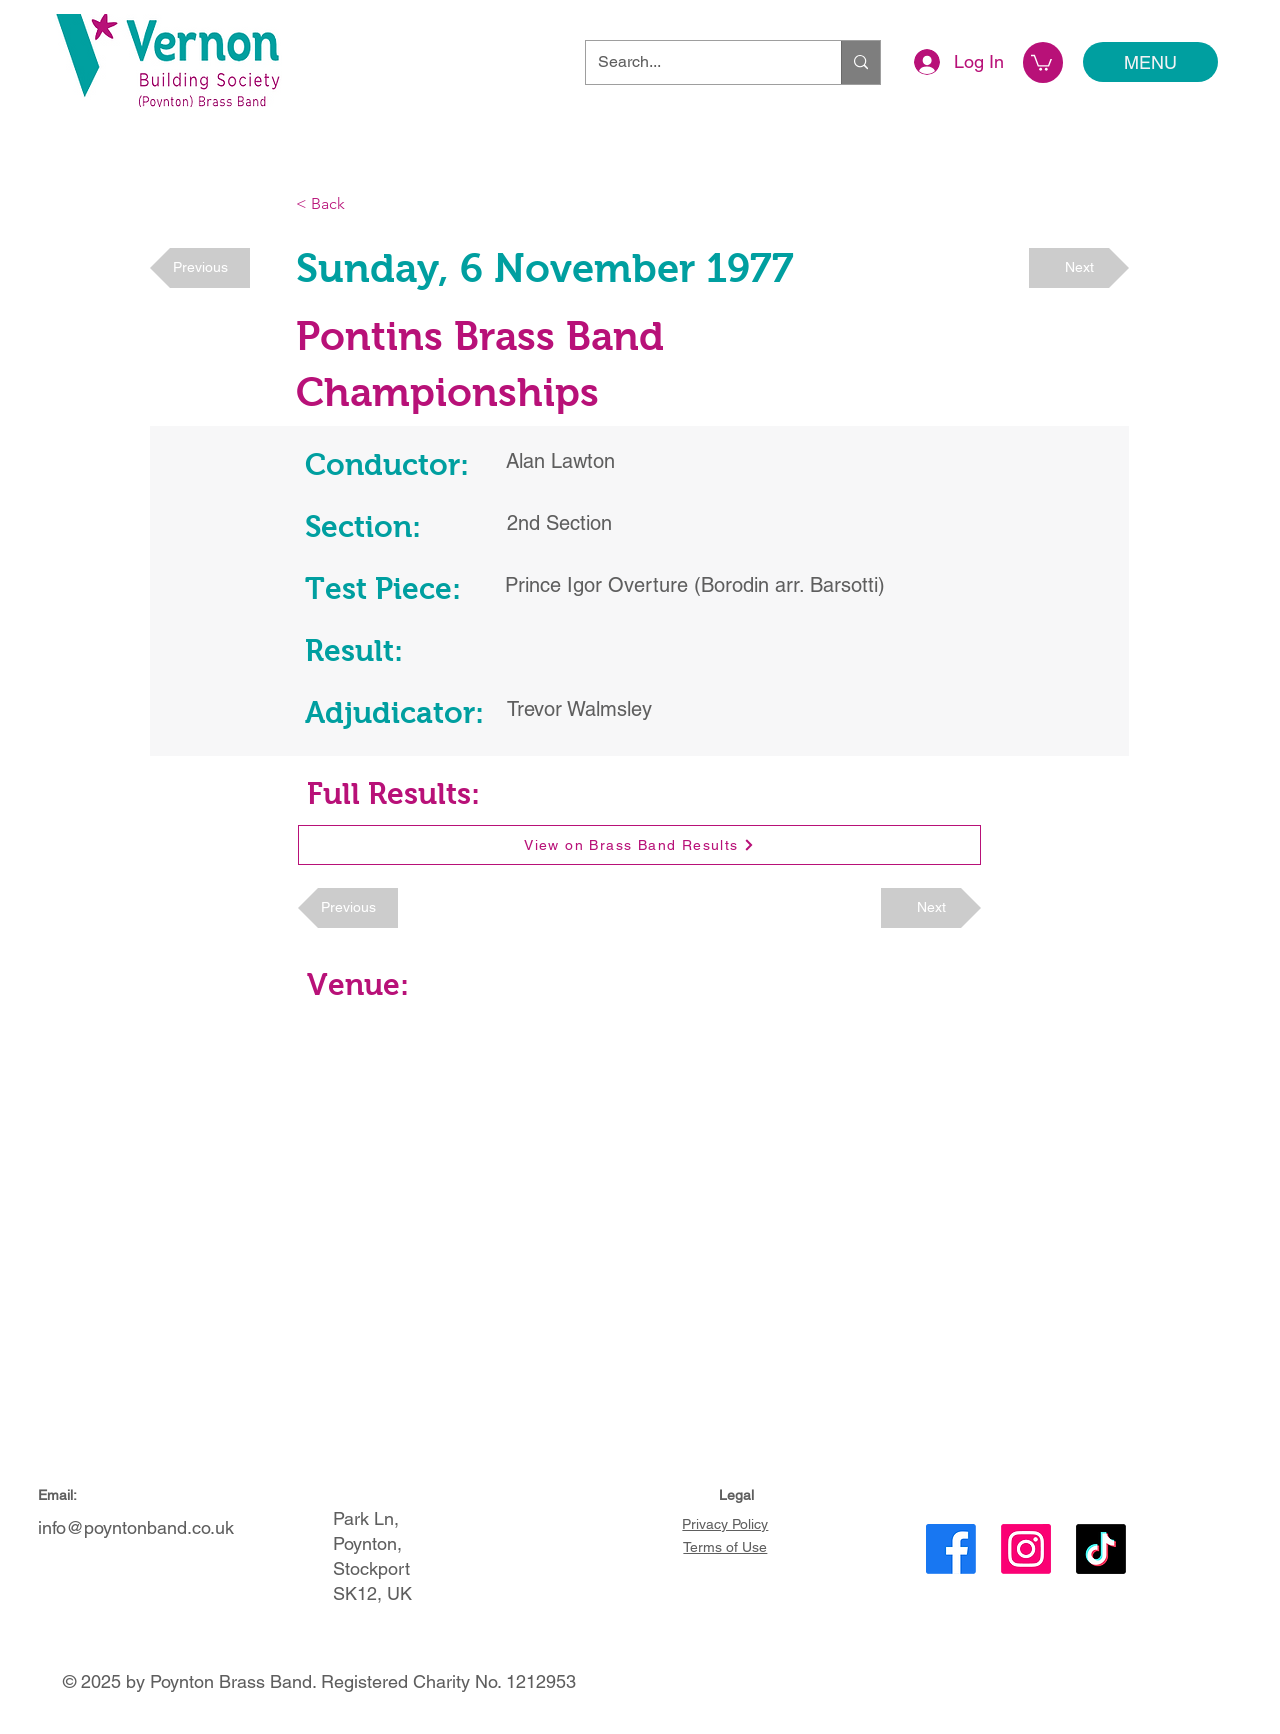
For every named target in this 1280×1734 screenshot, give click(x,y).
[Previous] (200, 268)
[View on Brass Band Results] (639, 845)
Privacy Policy (725, 1524)
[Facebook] (951, 1549)
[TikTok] (1101, 1549)
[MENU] (1150, 62)
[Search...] (698, 62)
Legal (736, 1495)
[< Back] (362, 205)
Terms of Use (725, 1547)
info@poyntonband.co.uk (136, 1527)
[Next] (1079, 268)
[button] (1041, 62)
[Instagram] (1026, 1549)
